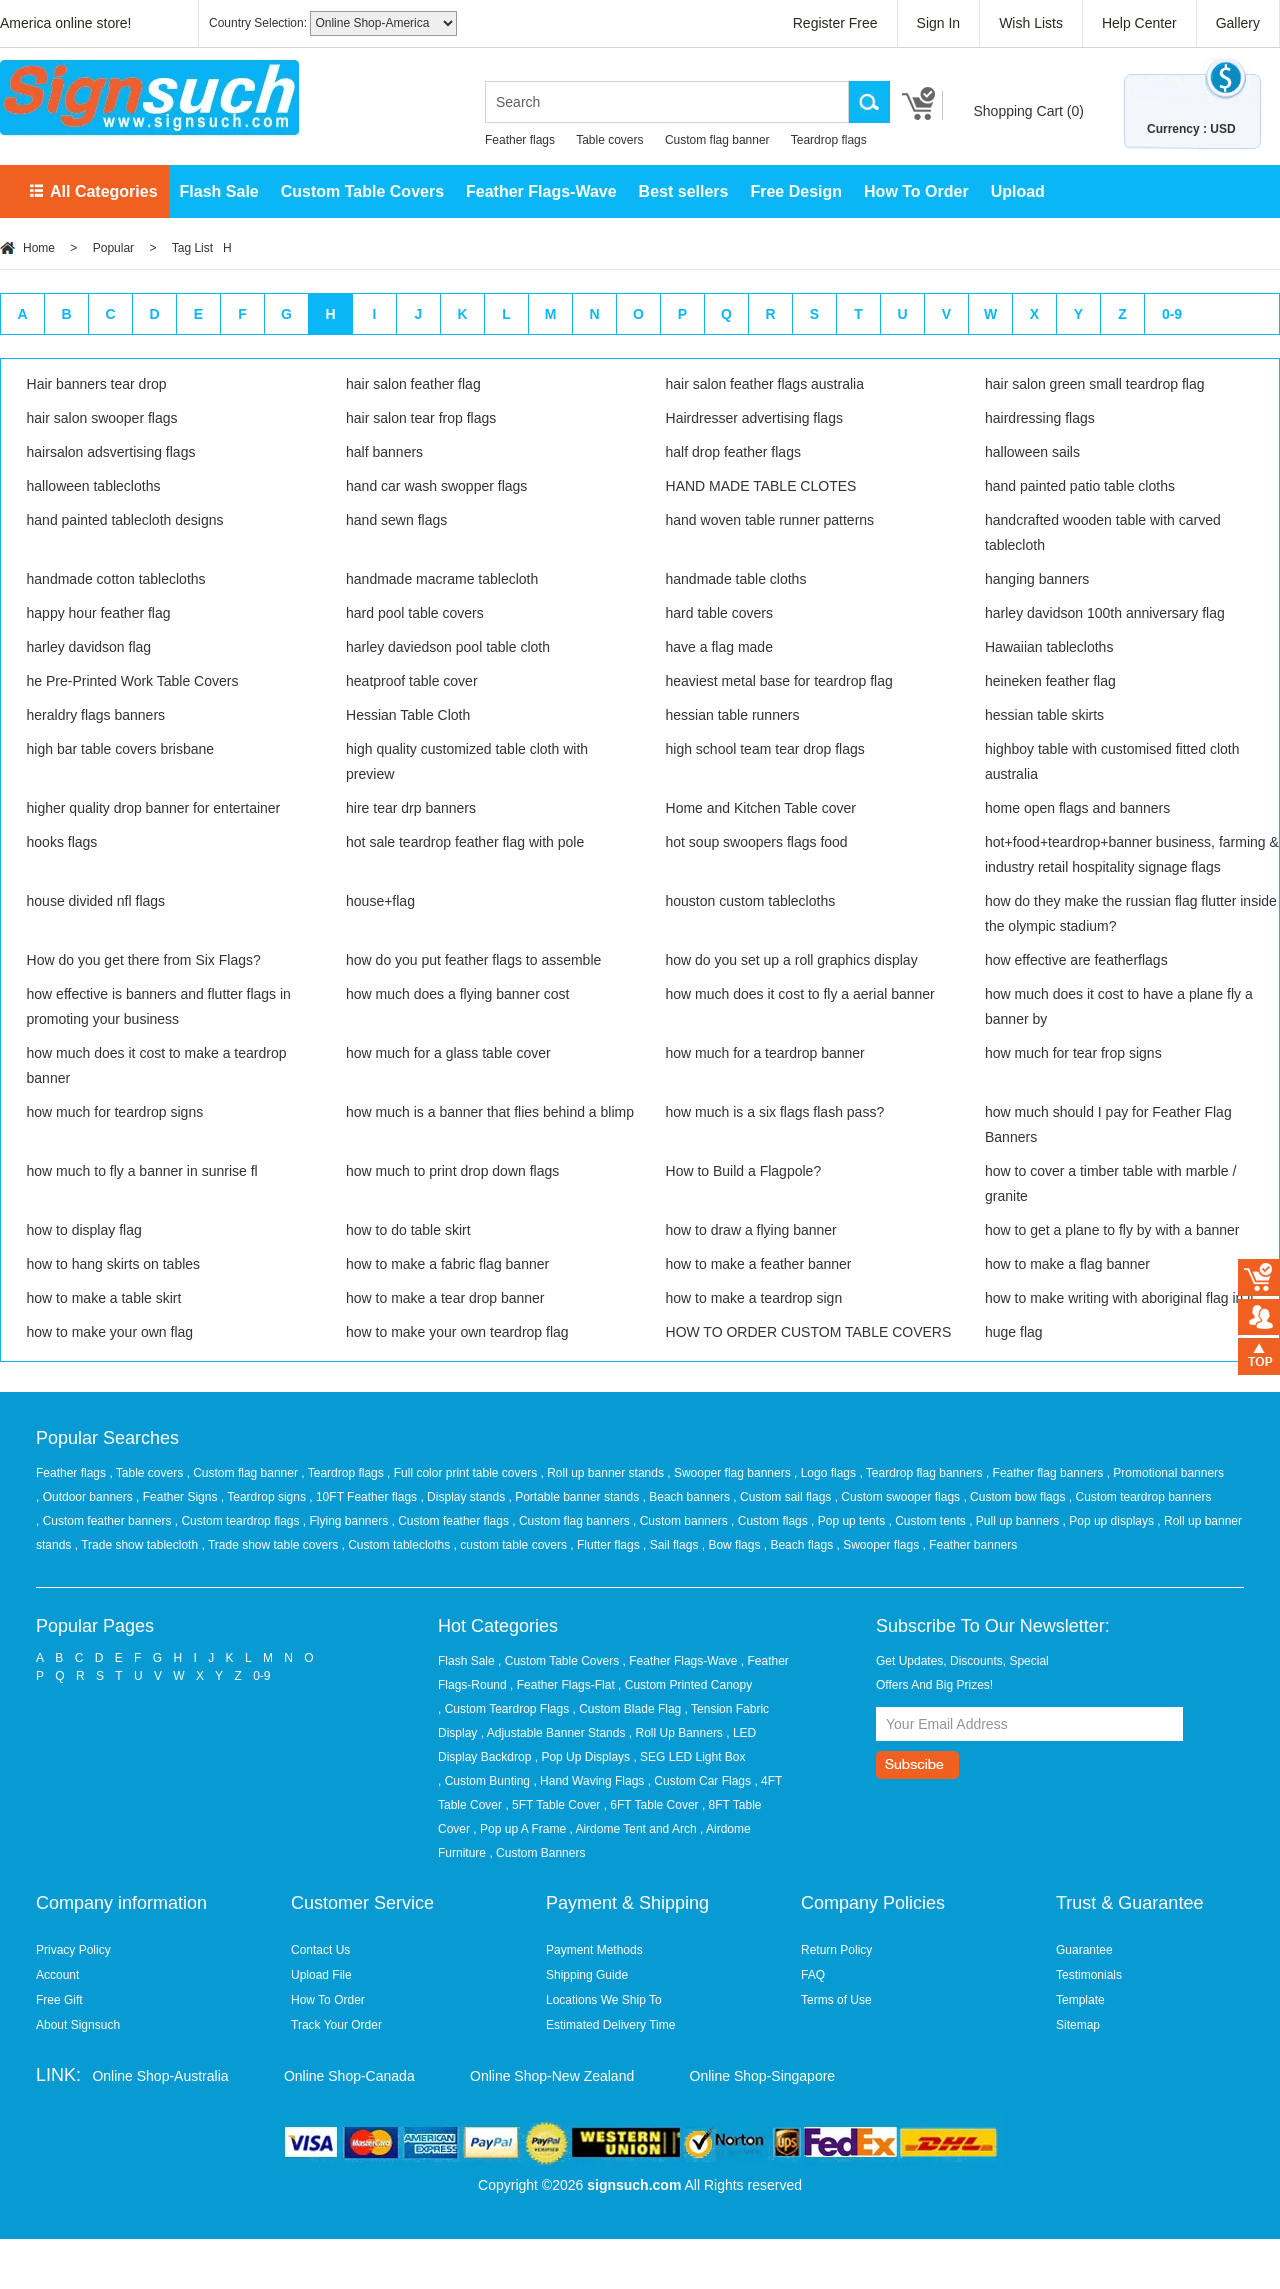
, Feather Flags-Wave (680, 1661)
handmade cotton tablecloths (116, 579)
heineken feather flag (1050, 681)
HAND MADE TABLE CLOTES (761, 486)
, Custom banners (682, 1521)
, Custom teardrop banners (1140, 1497)
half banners (384, 452)
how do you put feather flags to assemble (473, 960)
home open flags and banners (1077, 808)
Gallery (1238, 23)
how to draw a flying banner (751, 1230)
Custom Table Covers (362, 191)
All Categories (104, 191)
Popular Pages (95, 1626)
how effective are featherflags (1076, 960)
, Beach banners (688, 1497)
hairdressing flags (1040, 418)
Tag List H (202, 248)
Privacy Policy (73, 1950)
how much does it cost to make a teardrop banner (157, 1065)
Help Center (1139, 23)
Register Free (835, 23)
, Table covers (147, 1473)
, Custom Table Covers (558, 1661)
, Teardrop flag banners (922, 1473)
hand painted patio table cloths (1080, 486)
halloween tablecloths (94, 486)
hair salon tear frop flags (421, 418)
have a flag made (719, 647)
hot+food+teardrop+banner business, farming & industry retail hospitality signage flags (1132, 854)
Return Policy (836, 1950)
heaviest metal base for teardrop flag (779, 681)
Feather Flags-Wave (541, 191)
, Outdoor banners (86, 1497)
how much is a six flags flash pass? (775, 1112)
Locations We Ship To (604, 2000)
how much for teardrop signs (115, 1112)
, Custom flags (771, 1521)
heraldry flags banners (96, 715)
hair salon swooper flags (102, 418)
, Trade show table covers (271, 1545)
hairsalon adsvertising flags (111, 452)
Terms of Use (836, 2000)
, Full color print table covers (463, 1473)
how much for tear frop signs (1073, 1053)
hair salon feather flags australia (765, 384)
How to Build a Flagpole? (744, 1171)
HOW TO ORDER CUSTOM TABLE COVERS (809, 1332)
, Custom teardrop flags (239, 1521)
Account (57, 1975)
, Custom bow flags (1015, 1497)
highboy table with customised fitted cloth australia (1112, 761)
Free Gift (59, 2000)
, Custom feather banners (105, 1521)
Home (39, 248)
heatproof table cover (412, 681)
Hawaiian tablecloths (1049, 647)
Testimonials (1089, 1975)
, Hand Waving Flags (588, 1781)
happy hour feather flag (99, 613)
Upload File (321, 1975)
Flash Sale (219, 191)
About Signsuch (78, 2025)
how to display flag (84, 1230)
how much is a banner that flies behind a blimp (490, 1112)
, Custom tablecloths (398, 1545)
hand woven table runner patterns (770, 520)
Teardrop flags (829, 140)
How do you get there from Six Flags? (144, 960)
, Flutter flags (606, 1545)
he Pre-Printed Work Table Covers (133, 681)
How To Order (916, 191)
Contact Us (320, 1950)
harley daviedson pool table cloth (448, 647)
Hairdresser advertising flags (754, 418)
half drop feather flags (733, 452)
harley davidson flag (89, 647)
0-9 (1172, 314)
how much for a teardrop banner (765, 1053)
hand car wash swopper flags (436, 486)
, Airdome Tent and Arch (632, 1829)
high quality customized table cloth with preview (467, 761)
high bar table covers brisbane (121, 749)
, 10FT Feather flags (364, 1497)
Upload (1018, 191)
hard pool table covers (415, 613)
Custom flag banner (717, 140)
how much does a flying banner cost (457, 994)
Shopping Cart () (1028, 111)
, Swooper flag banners (730, 1473)
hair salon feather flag (413, 384)
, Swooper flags (879, 1545)
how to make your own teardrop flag (457, 1332)
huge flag (1014, 1332)
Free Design (796, 191)
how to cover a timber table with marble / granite (1110, 1183)
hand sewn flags (396, 520)
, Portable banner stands (576, 1497)
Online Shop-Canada (349, 2076)
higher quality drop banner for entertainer (154, 808)
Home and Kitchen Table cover (761, 808)
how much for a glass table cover (448, 1053)
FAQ (813, 1975)
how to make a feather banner (759, 1264)
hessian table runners (733, 715)
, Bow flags (733, 1545)
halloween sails (1032, 452)
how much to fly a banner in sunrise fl (142, 1171)
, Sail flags (672, 1545)
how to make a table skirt (104, 1298)
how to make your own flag (110, 1332)
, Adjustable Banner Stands (553, 1733)
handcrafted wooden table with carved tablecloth (1103, 532)
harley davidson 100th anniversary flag (1105, 613)
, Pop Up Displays (582, 1757)
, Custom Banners (537, 1853)
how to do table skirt (408, 1230)
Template (1080, 2000)
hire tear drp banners (411, 808)
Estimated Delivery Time (610, 2025)
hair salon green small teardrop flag (1094, 384)
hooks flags (62, 842)
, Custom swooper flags (899, 1497)
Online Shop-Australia (160, 2076)
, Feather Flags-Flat (562, 1685)
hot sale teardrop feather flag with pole (465, 842)
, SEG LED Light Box (689, 1757)
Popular (113, 248)
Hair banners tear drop (97, 384)
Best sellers (684, 191)
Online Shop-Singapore (763, 2076)
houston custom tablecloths (751, 901)
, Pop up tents (849, 1521)
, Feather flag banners (1046, 1473)
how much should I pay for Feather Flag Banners (1108, 1124)
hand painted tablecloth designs (125, 520)
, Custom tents (928, 1521)
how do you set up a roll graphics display (792, 960)
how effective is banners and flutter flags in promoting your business (159, 1006)
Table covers (609, 140)
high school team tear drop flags (765, 749)
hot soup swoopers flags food (757, 842)
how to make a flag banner (1067, 1264)
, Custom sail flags (783, 1497)
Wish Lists (1031, 23)
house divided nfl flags (96, 901)
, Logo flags (826, 1473)
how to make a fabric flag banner (447, 1264)
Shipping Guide (587, 1975)
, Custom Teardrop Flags (503, 1709)
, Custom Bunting (484, 1781)
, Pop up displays (1110, 1521)
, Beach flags (800, 1545)
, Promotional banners (1165, 1473)
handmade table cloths (736, 579)
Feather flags (520, 140)
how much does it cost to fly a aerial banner (800, 994)
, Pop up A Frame (519, 1829)
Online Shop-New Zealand (552, 2076)
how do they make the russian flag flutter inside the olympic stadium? (1131, 913)
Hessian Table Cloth (408, 715)
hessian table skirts (1044, 715)
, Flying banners (347, 1521)
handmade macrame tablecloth (442, 579)
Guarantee (1084, 1950)
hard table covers (719, 613)
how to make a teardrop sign (754, 1298)
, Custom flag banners (572, 1521)
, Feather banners (970, 1545)
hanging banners (1037, 579)
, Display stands (464, 1497)
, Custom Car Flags (699, 1781)
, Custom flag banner (244, 1473)
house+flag (380, 901)
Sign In (939, 23)
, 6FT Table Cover (651, 1805)
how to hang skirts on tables (114, 1264)
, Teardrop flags (344, 1473)
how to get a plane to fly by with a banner (1112, 1230)
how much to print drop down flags (452, 1171)
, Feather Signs (178, 1497)
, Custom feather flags (452, 1521)
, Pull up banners (1015, 1521)
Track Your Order (336, 2025)
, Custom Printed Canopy (685, 1685)
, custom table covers (512, 1545)
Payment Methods (594, 1950)
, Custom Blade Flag (627, 1709)
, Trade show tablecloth (138, 1545)
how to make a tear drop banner (445, 1298)
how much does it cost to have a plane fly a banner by (1119, 1006)
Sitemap (1078, 2025)
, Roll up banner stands (604, 1473)
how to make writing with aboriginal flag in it (1119, 1298)
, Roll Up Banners (676, 1733)
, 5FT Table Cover (552, 1805)
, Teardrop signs (265, 1497)
